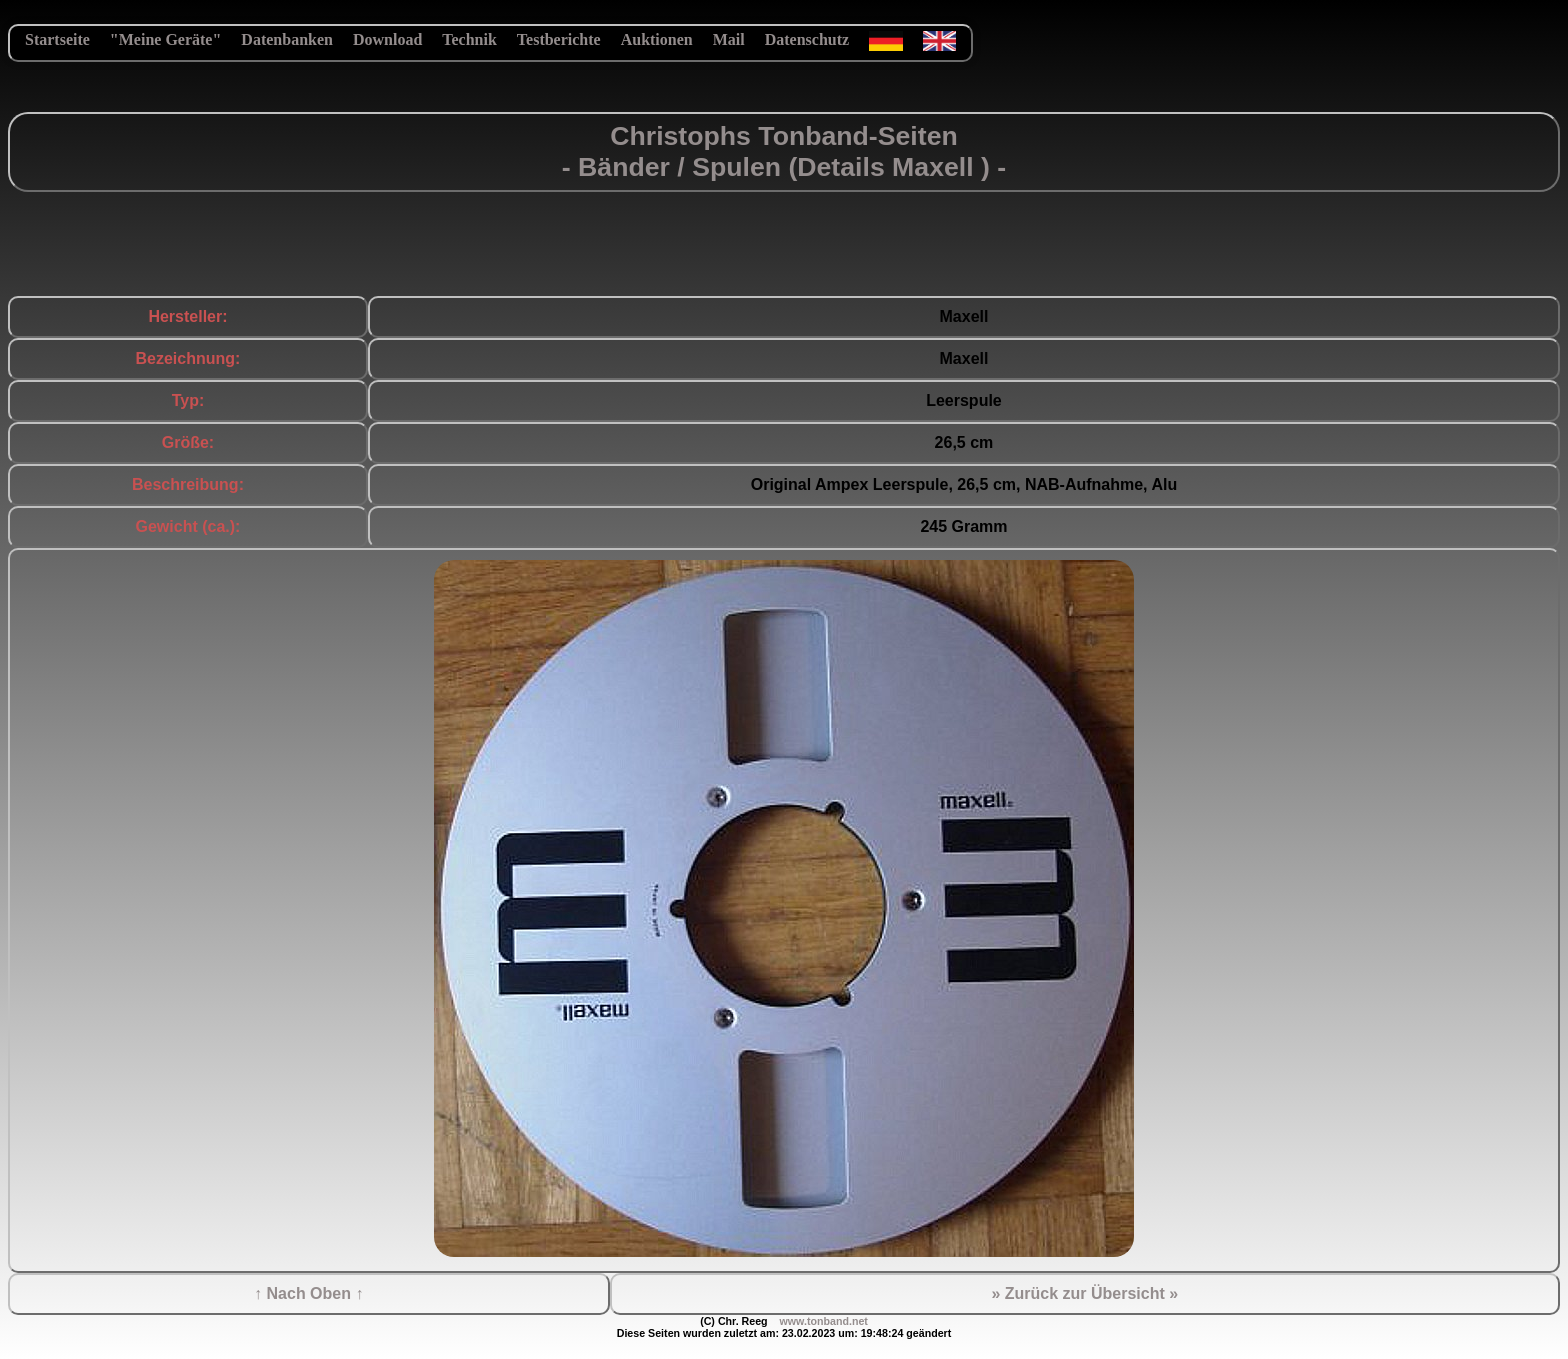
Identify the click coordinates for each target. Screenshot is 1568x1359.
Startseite (57, 39)
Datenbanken (287, 39)
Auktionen (657, 39)
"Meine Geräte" (166, 39)
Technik (469, 39)
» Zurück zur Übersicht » (1084, 1293)
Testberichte (559, 39)
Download (387, 39)
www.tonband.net (823, 1321)
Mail (729, 39)
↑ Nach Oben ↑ (308, 1293)
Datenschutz (807, 39)
